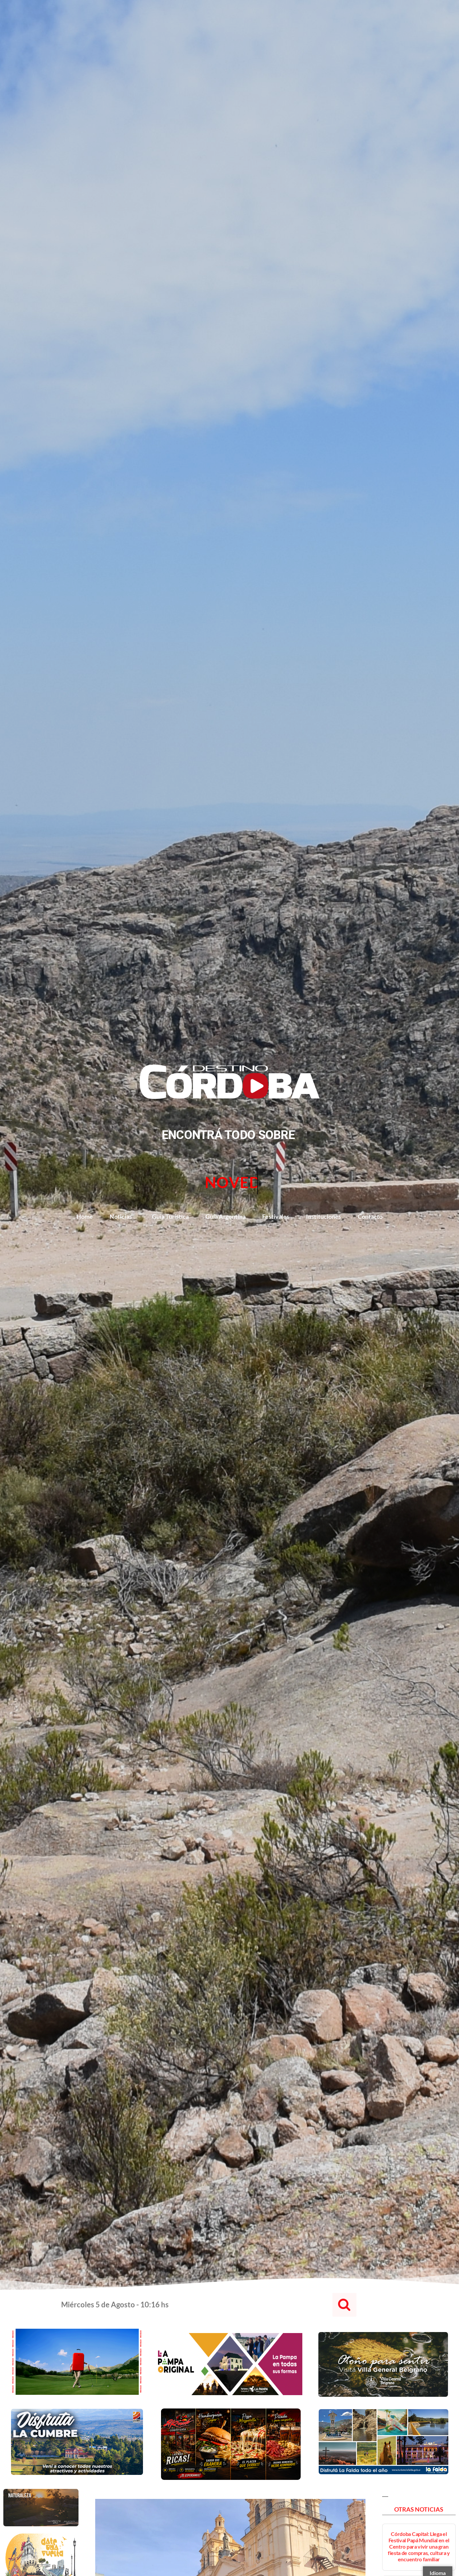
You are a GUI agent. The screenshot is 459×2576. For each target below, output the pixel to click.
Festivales (275, 1216)
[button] (344, 2305)
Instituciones (323, 1216)
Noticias (122, 1216)
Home (84, 1216)
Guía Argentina (225, 1216)
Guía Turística (170, 1216)
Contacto (370, 1216)
